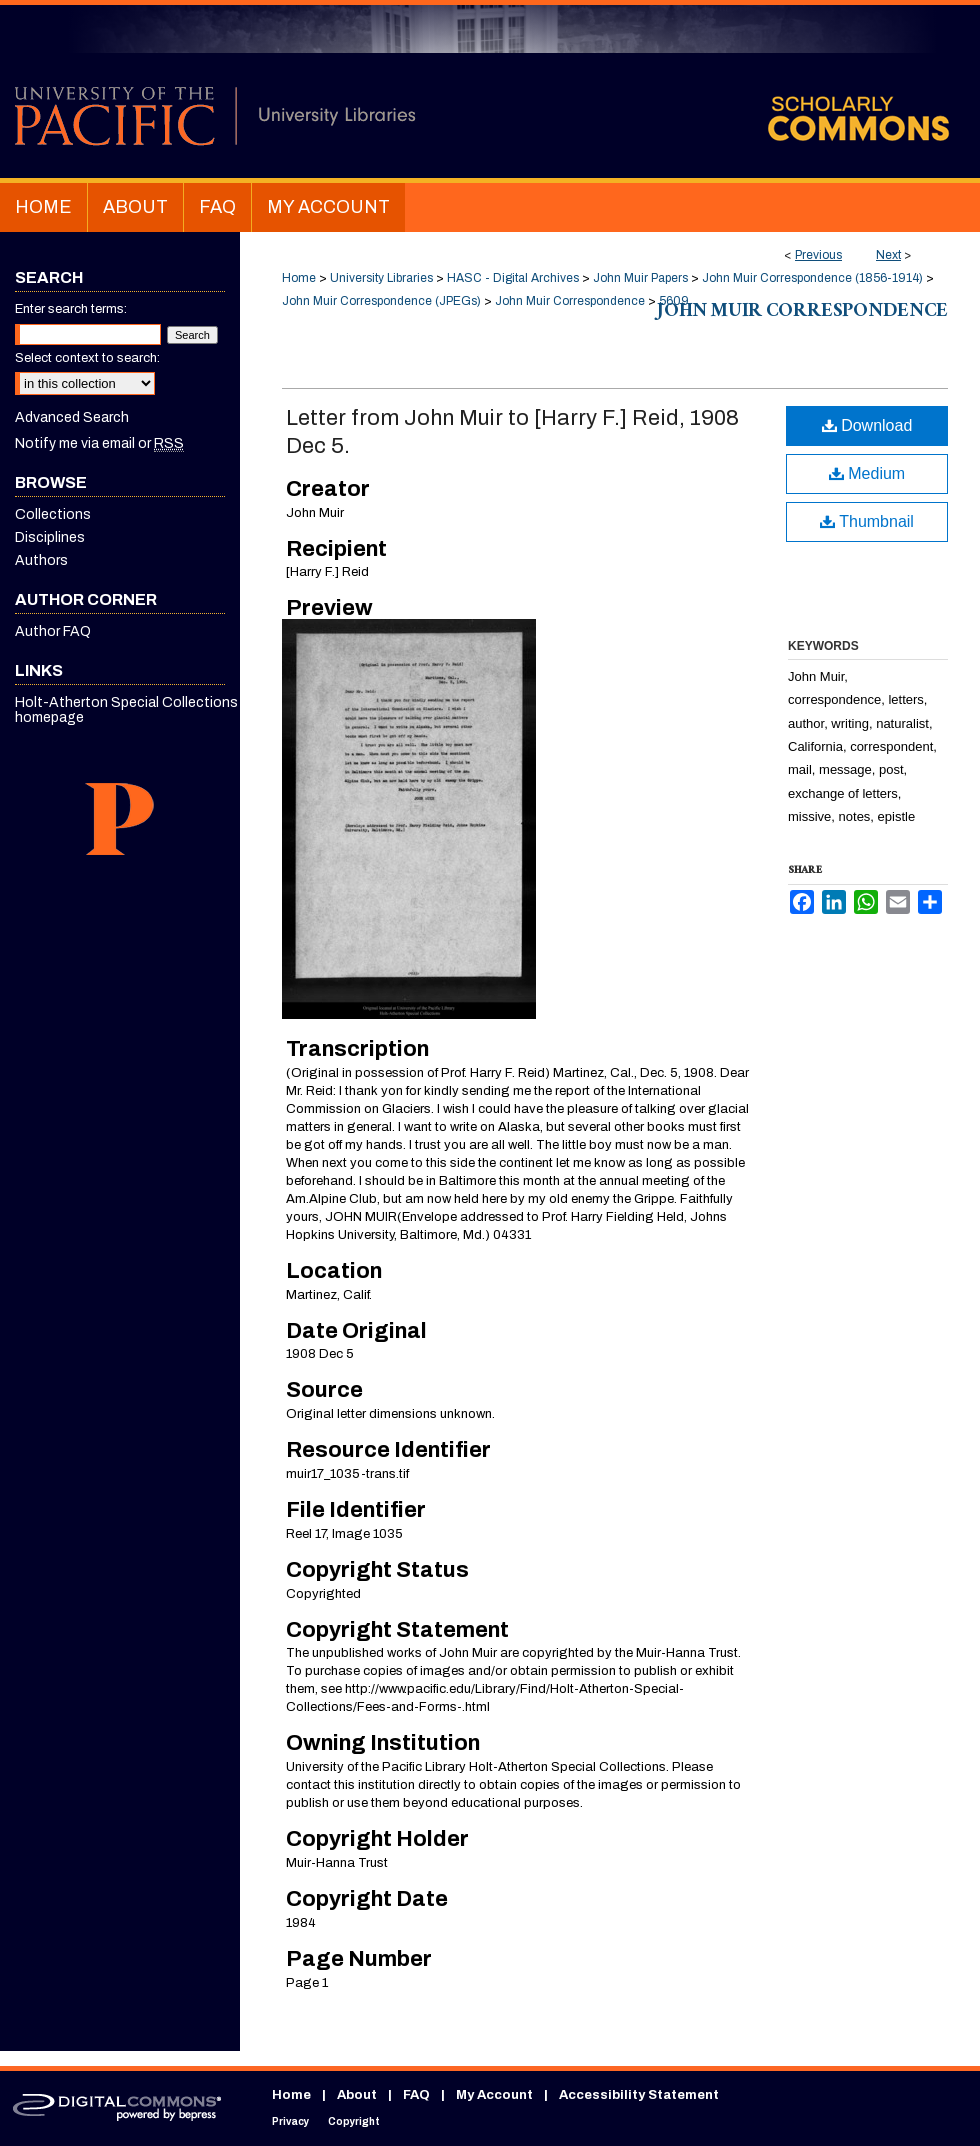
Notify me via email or (99, 443)
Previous (818, 255)
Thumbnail (867, 521)
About (357, 2095)
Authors (41, 560)
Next (888, 255)
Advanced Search (72, 417)
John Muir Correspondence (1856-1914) (812, 278)
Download (867, 425)
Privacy (290, 2121)
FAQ (416, 2095)
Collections (53, 514)
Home (299, 278)
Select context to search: (87, 358)
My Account (494, 2095)
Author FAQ (53, 631)
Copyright (354, 2121)
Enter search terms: (71, 309)
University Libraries (381, 278)
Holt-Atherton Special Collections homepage (126, 710)
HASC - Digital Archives (513, 278)
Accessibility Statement (639, 2095)
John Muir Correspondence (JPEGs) (381, 301)
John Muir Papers (640, 278)
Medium (867, 473)
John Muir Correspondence (570, 301)
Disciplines (50, 537)
